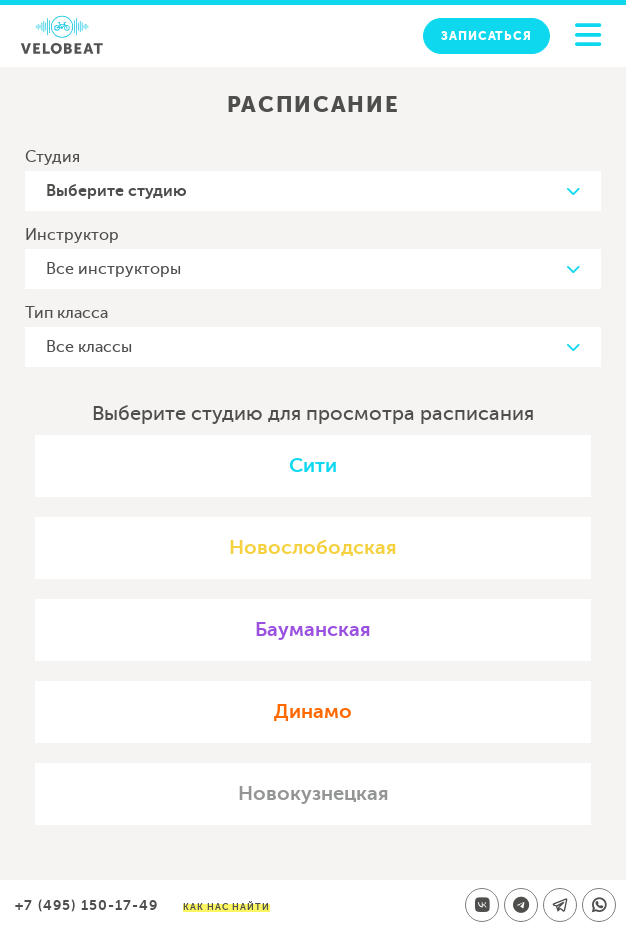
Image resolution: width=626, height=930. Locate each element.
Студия (52, 157)
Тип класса (66, 313)
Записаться (486, 36)
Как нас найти (226, 907)
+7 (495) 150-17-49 (86, 905)
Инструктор (72, 235)
